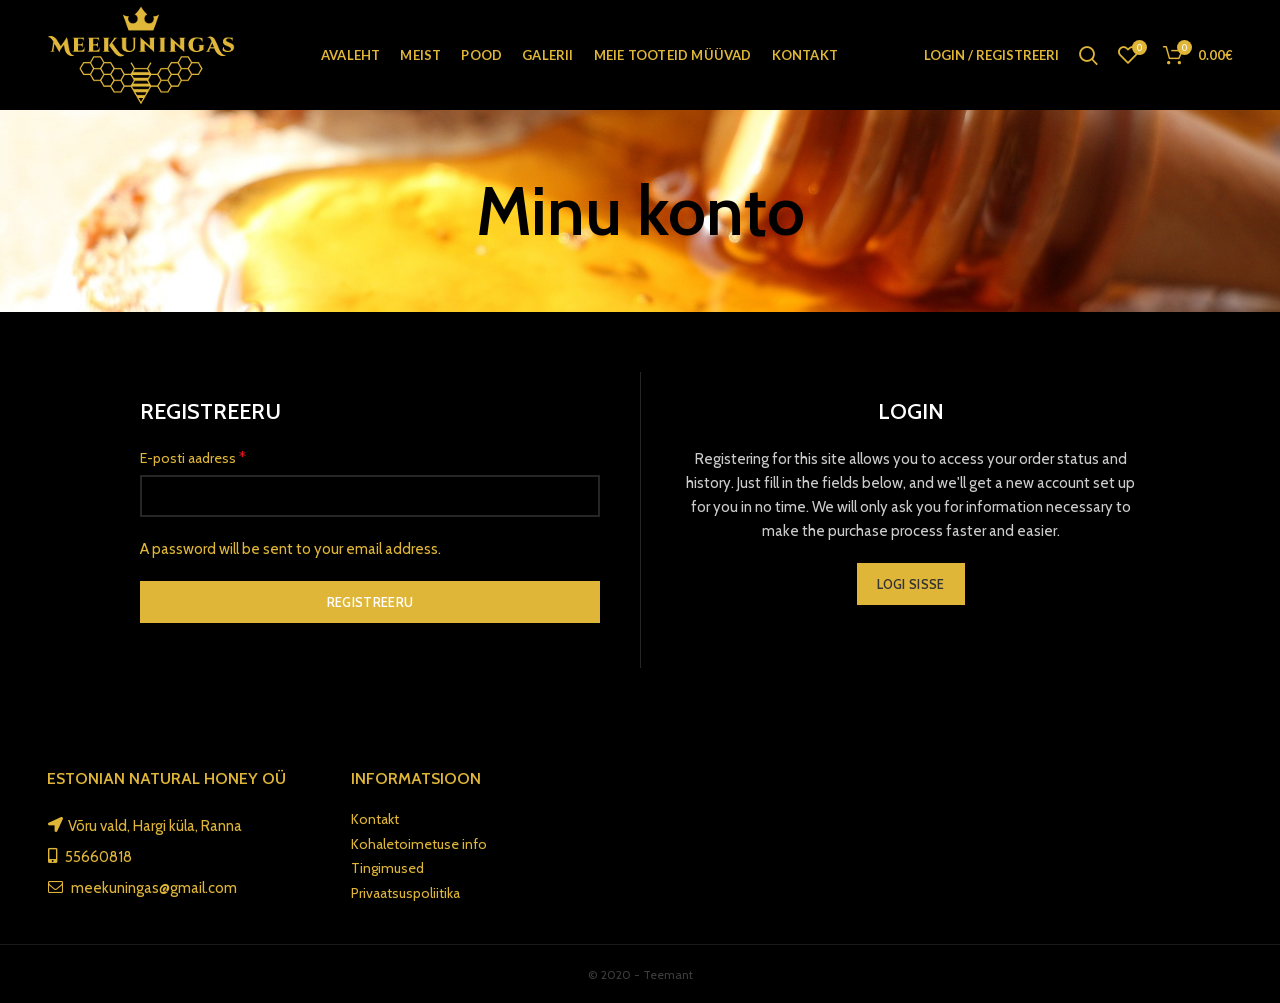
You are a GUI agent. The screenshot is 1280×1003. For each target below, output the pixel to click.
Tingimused (387, 868)
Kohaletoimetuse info (419, 844)
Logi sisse (911, 584)
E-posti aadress (193, 457)
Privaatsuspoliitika (405, 893)
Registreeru (370, 602)
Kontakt (375, 819)
